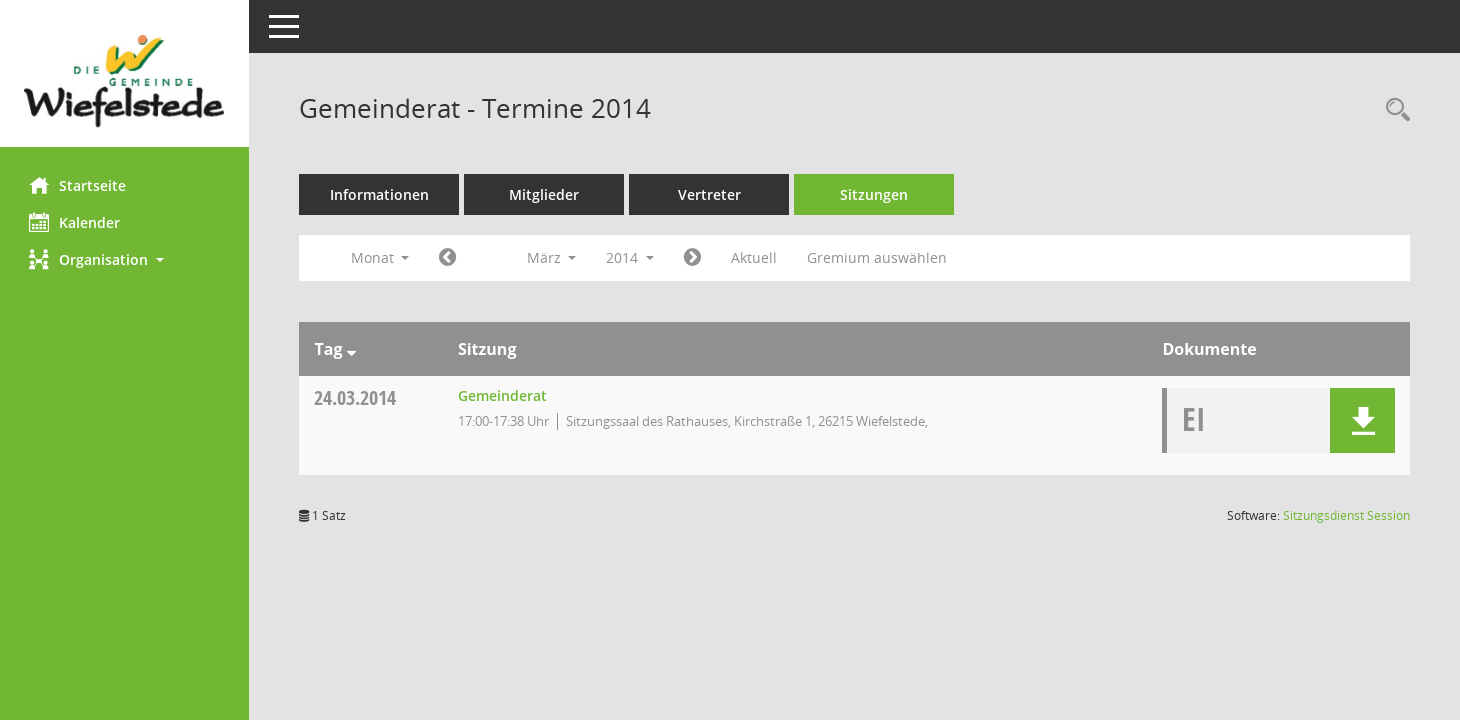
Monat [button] (380, 257)
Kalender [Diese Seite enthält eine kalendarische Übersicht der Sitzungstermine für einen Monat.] (75, 222)
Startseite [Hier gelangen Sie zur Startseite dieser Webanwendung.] (78, 185)
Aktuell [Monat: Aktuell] (755, 257)
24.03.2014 (356, 397)
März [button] (552, 257)
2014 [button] (631, 257)
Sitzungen (875, 194)
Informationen (380, 194)
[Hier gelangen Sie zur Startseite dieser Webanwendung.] (125, 81)
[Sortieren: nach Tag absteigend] (351, 349)
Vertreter (710, 194)
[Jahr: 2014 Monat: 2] (448, 258)
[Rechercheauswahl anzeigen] (1393, 110)
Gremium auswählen (878, 257)
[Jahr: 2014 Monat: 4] (693, 258)
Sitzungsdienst (1346, 515)
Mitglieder (545, 194)
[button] (125, 259)
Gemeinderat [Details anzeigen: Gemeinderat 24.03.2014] (502, 395)
